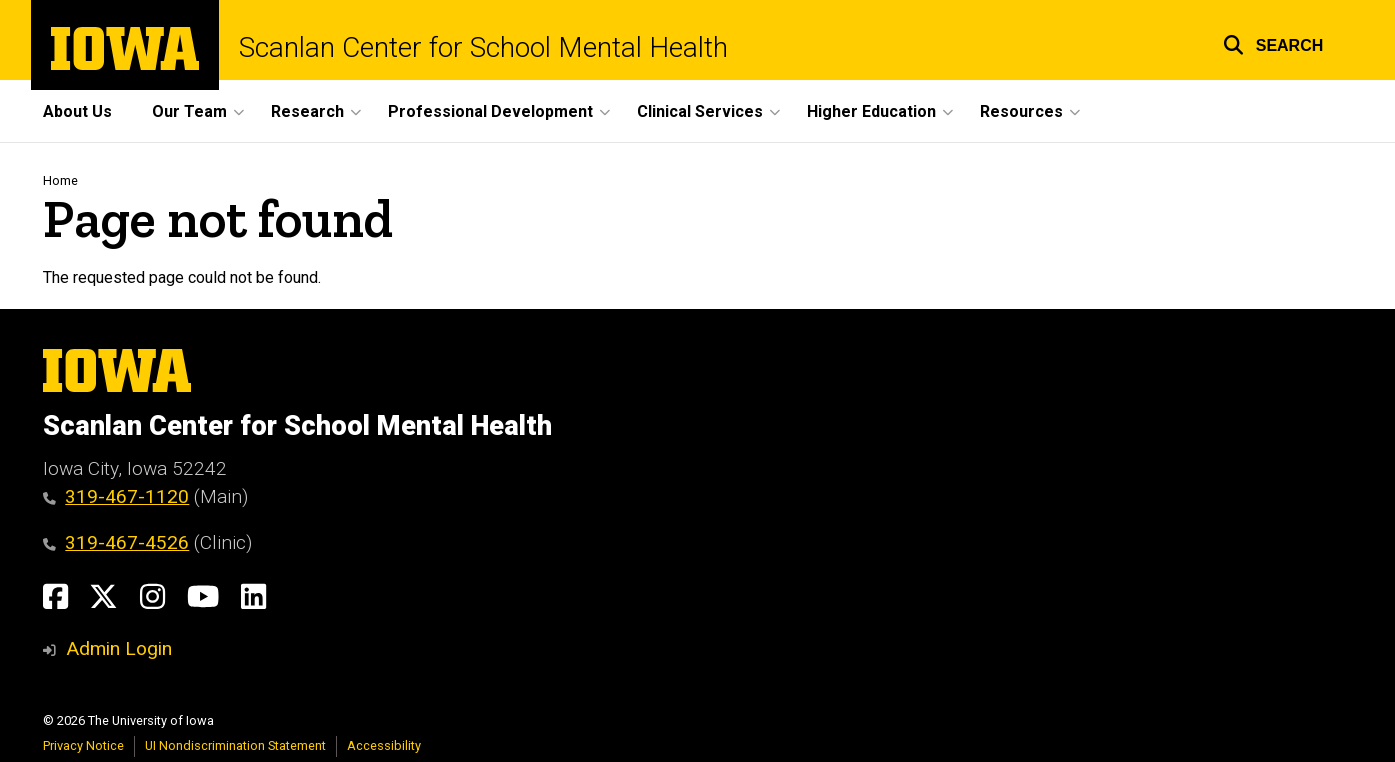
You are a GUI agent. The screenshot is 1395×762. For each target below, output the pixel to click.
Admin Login (119, 648)
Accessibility (384, 745)
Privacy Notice (83, 745)
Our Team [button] (189, 111)
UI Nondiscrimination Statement (235, 745)
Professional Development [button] (490, 111)
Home (60, 180)
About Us (77, 111)
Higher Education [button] (871, 111)
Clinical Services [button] (700, 111)
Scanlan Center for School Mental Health (483, 48)
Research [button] (307, 111)
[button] (1273, 42)
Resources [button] (1021, 111)
